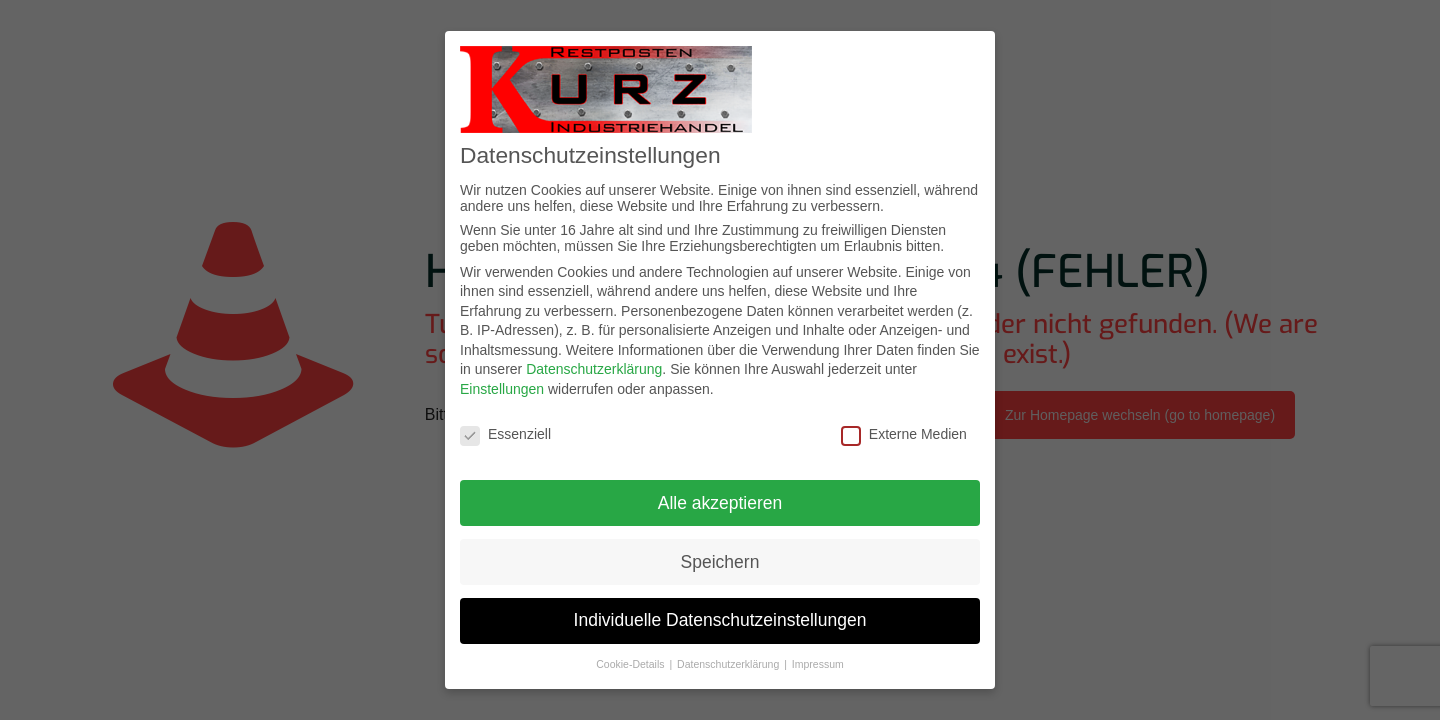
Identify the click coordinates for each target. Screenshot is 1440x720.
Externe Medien (904, 434)
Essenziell (505, 434)
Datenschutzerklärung (594, 369)
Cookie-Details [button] (631, 664)
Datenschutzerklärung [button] (729, 664)
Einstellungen (502, 389)
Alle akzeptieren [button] (720, 503)
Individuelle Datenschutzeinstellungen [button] (720, 620)
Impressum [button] (818, 664)
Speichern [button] (720, 562)
